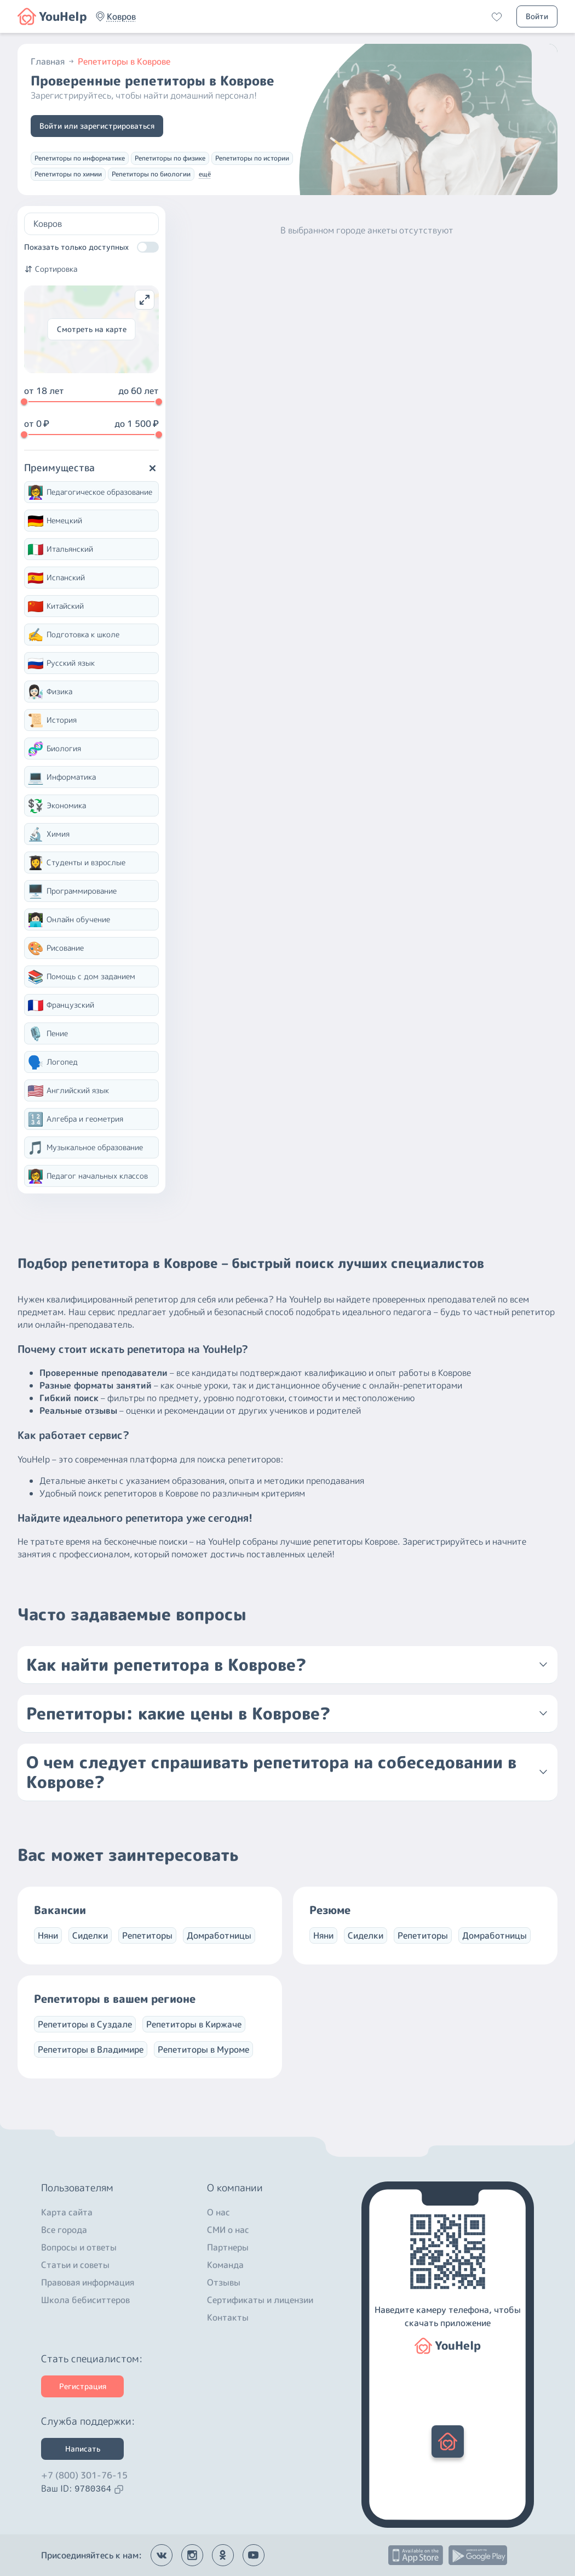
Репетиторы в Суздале (85, 2024)
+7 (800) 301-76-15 (84, 2475)
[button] (121, 16)
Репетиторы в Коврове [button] (124, 61)
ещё (205, 174)
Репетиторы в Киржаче (194, 2024)
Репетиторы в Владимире (90, 2049)
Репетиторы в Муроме (203, 2049)
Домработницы (219, 1935)
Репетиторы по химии (68, 174)
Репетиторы (147, 1935)
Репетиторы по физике (170, 158)
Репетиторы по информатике (79, 158)
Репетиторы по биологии (151, 174)
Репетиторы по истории (252, 158)
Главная (53, 61)
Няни (48, 1935)
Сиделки (90, 1935)
